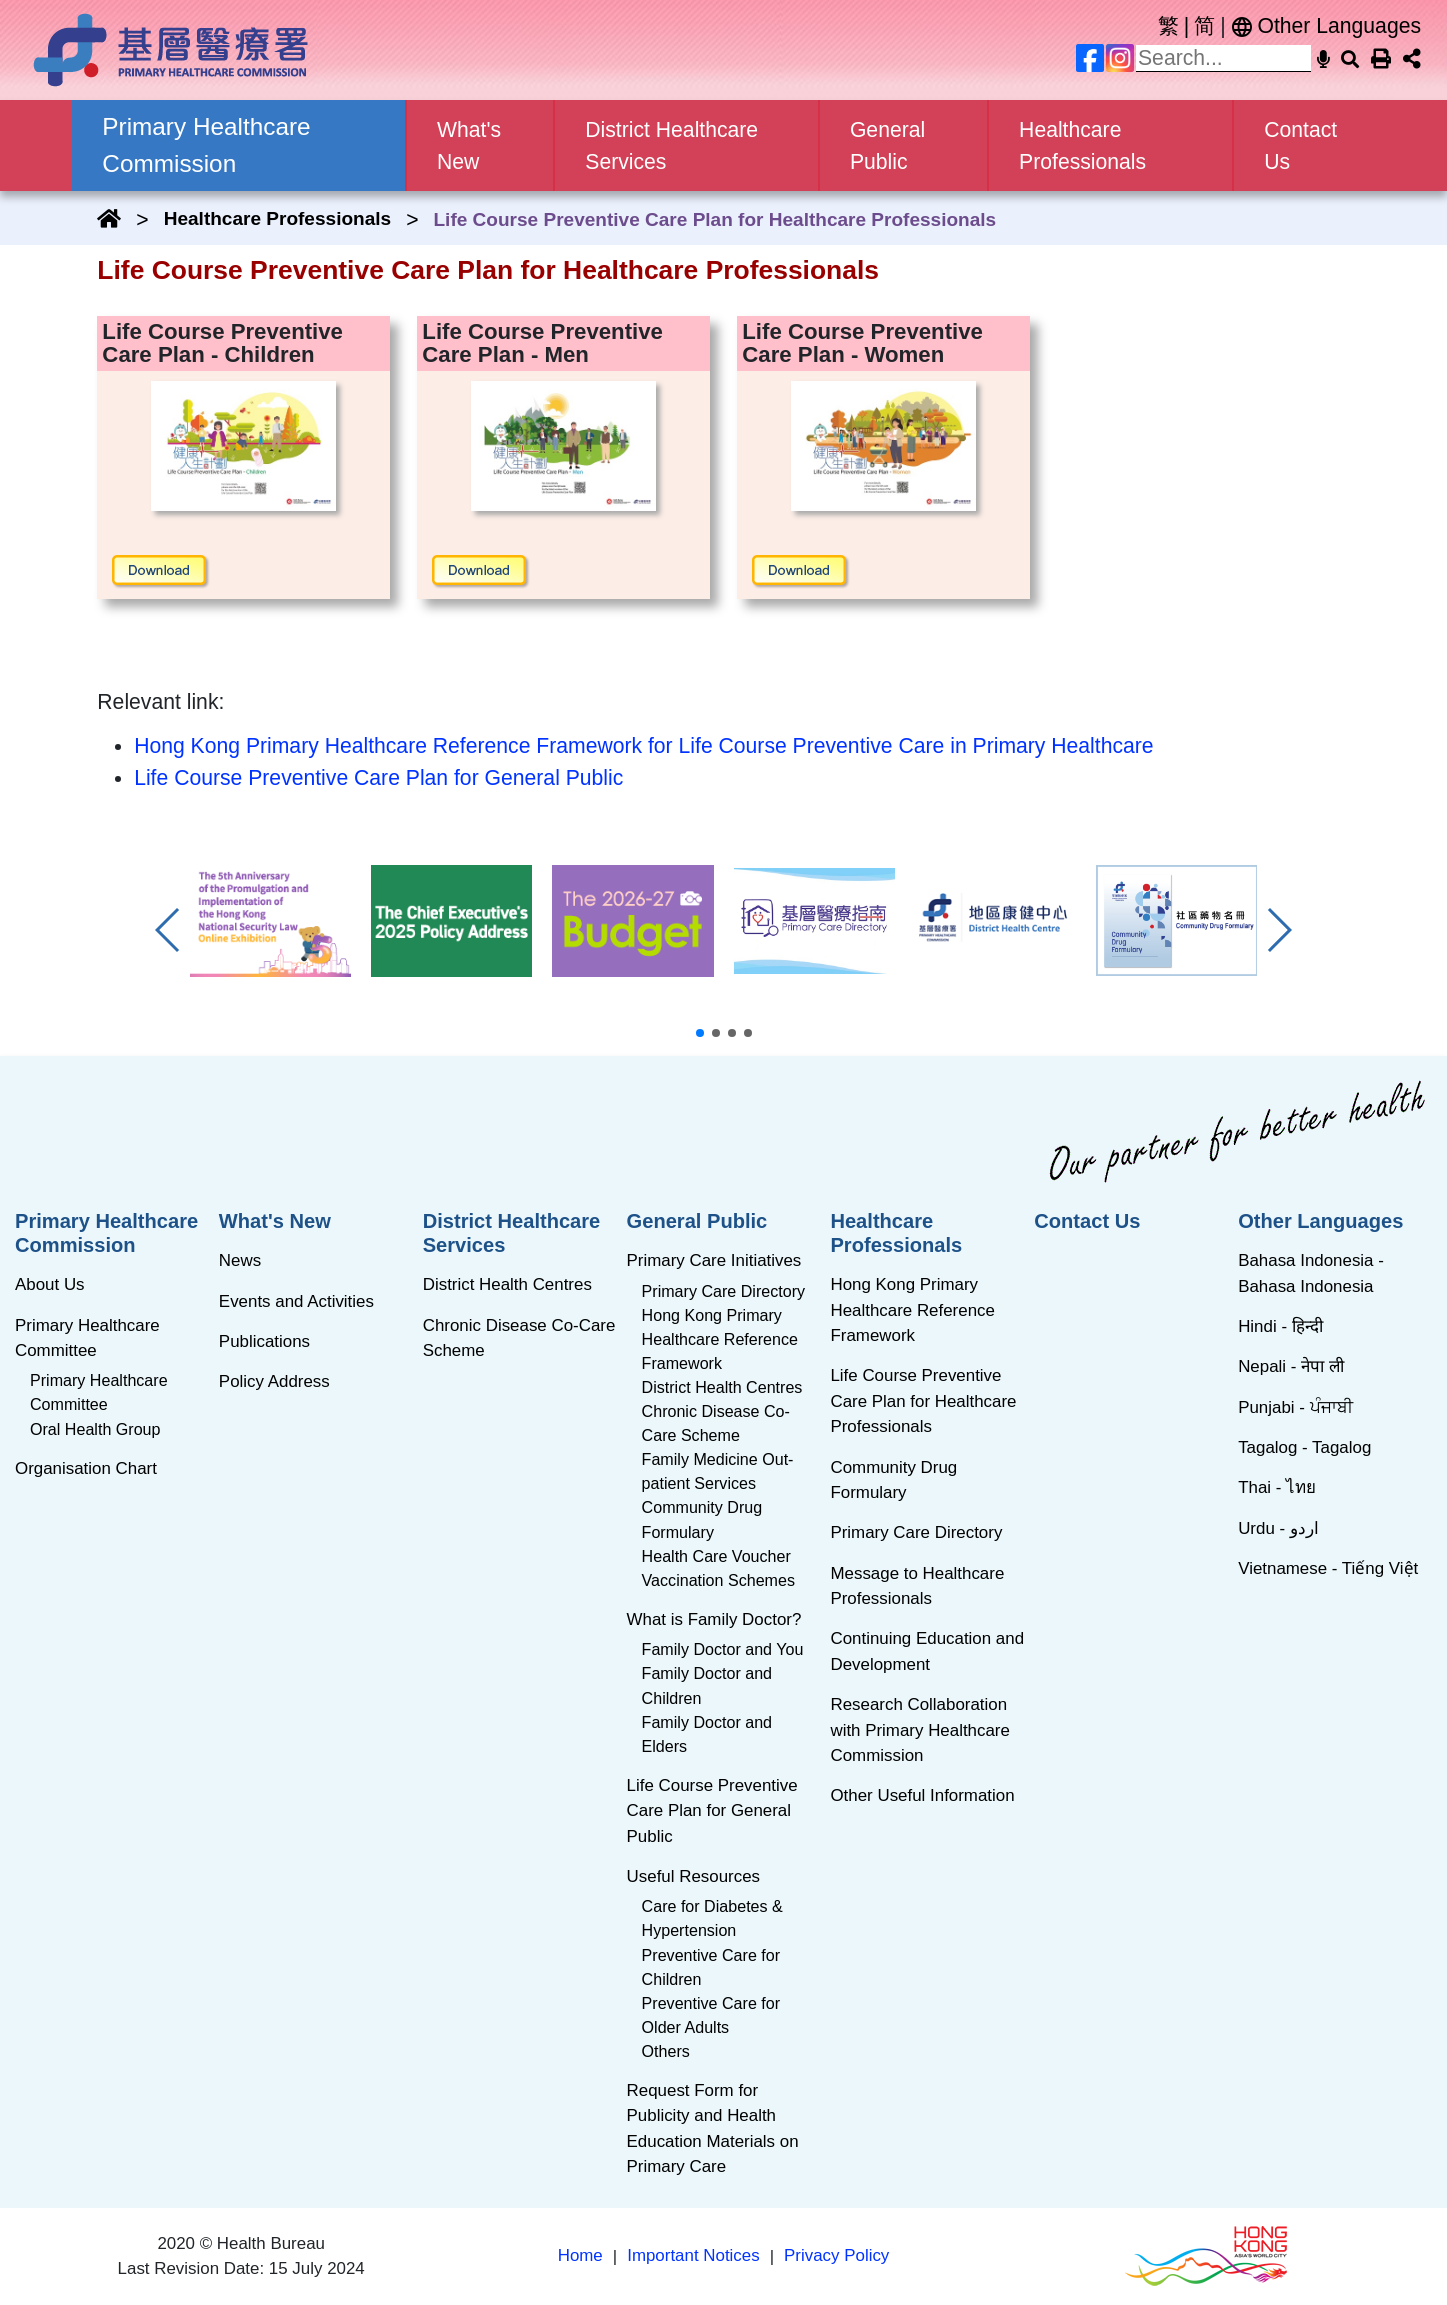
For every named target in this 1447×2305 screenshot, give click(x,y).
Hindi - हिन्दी (1280, 1326)
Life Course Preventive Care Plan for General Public (378, 777)
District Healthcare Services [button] (671, 145)
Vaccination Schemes (718, 1580)
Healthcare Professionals (277, 218)
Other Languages (1326, 25)
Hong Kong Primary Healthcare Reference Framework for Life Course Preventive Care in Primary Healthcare (643, 745)
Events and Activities (296, 1301)
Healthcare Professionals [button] (1082, 145)
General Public (697, 1221)
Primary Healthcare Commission (106, 1233)
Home (580, 2255)
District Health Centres (507, 1284)
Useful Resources (693, 1876)
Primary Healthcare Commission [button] (206, 144)
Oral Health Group (95, 1429)
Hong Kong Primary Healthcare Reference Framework (720, 1339)
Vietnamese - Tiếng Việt (1328, 1568)
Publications (264, 1341)
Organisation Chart (86, 1468)
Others (666, 2051)
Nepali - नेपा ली (1291, 1366)
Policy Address (274, 1381)
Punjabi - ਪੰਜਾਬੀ (1295, 1407)
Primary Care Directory (723, 1291)
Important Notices (693, 2255)
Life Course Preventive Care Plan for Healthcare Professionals (923, 1401)
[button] (700, 1033)
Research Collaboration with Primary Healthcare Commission (919, 1730)
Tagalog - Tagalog (1304, 1447)
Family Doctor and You (723, 1649)
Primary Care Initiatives (714, 1260)
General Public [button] (887, 145)
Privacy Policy (836, 2255)
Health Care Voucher (716, 1556)
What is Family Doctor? (714, 1619)
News (240, 1260)
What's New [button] (469, 145)
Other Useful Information (922, 1795)
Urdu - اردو (1278, 1528)
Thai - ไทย (1277, 1487)
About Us (50, 1284)
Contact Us (1300, 145)
